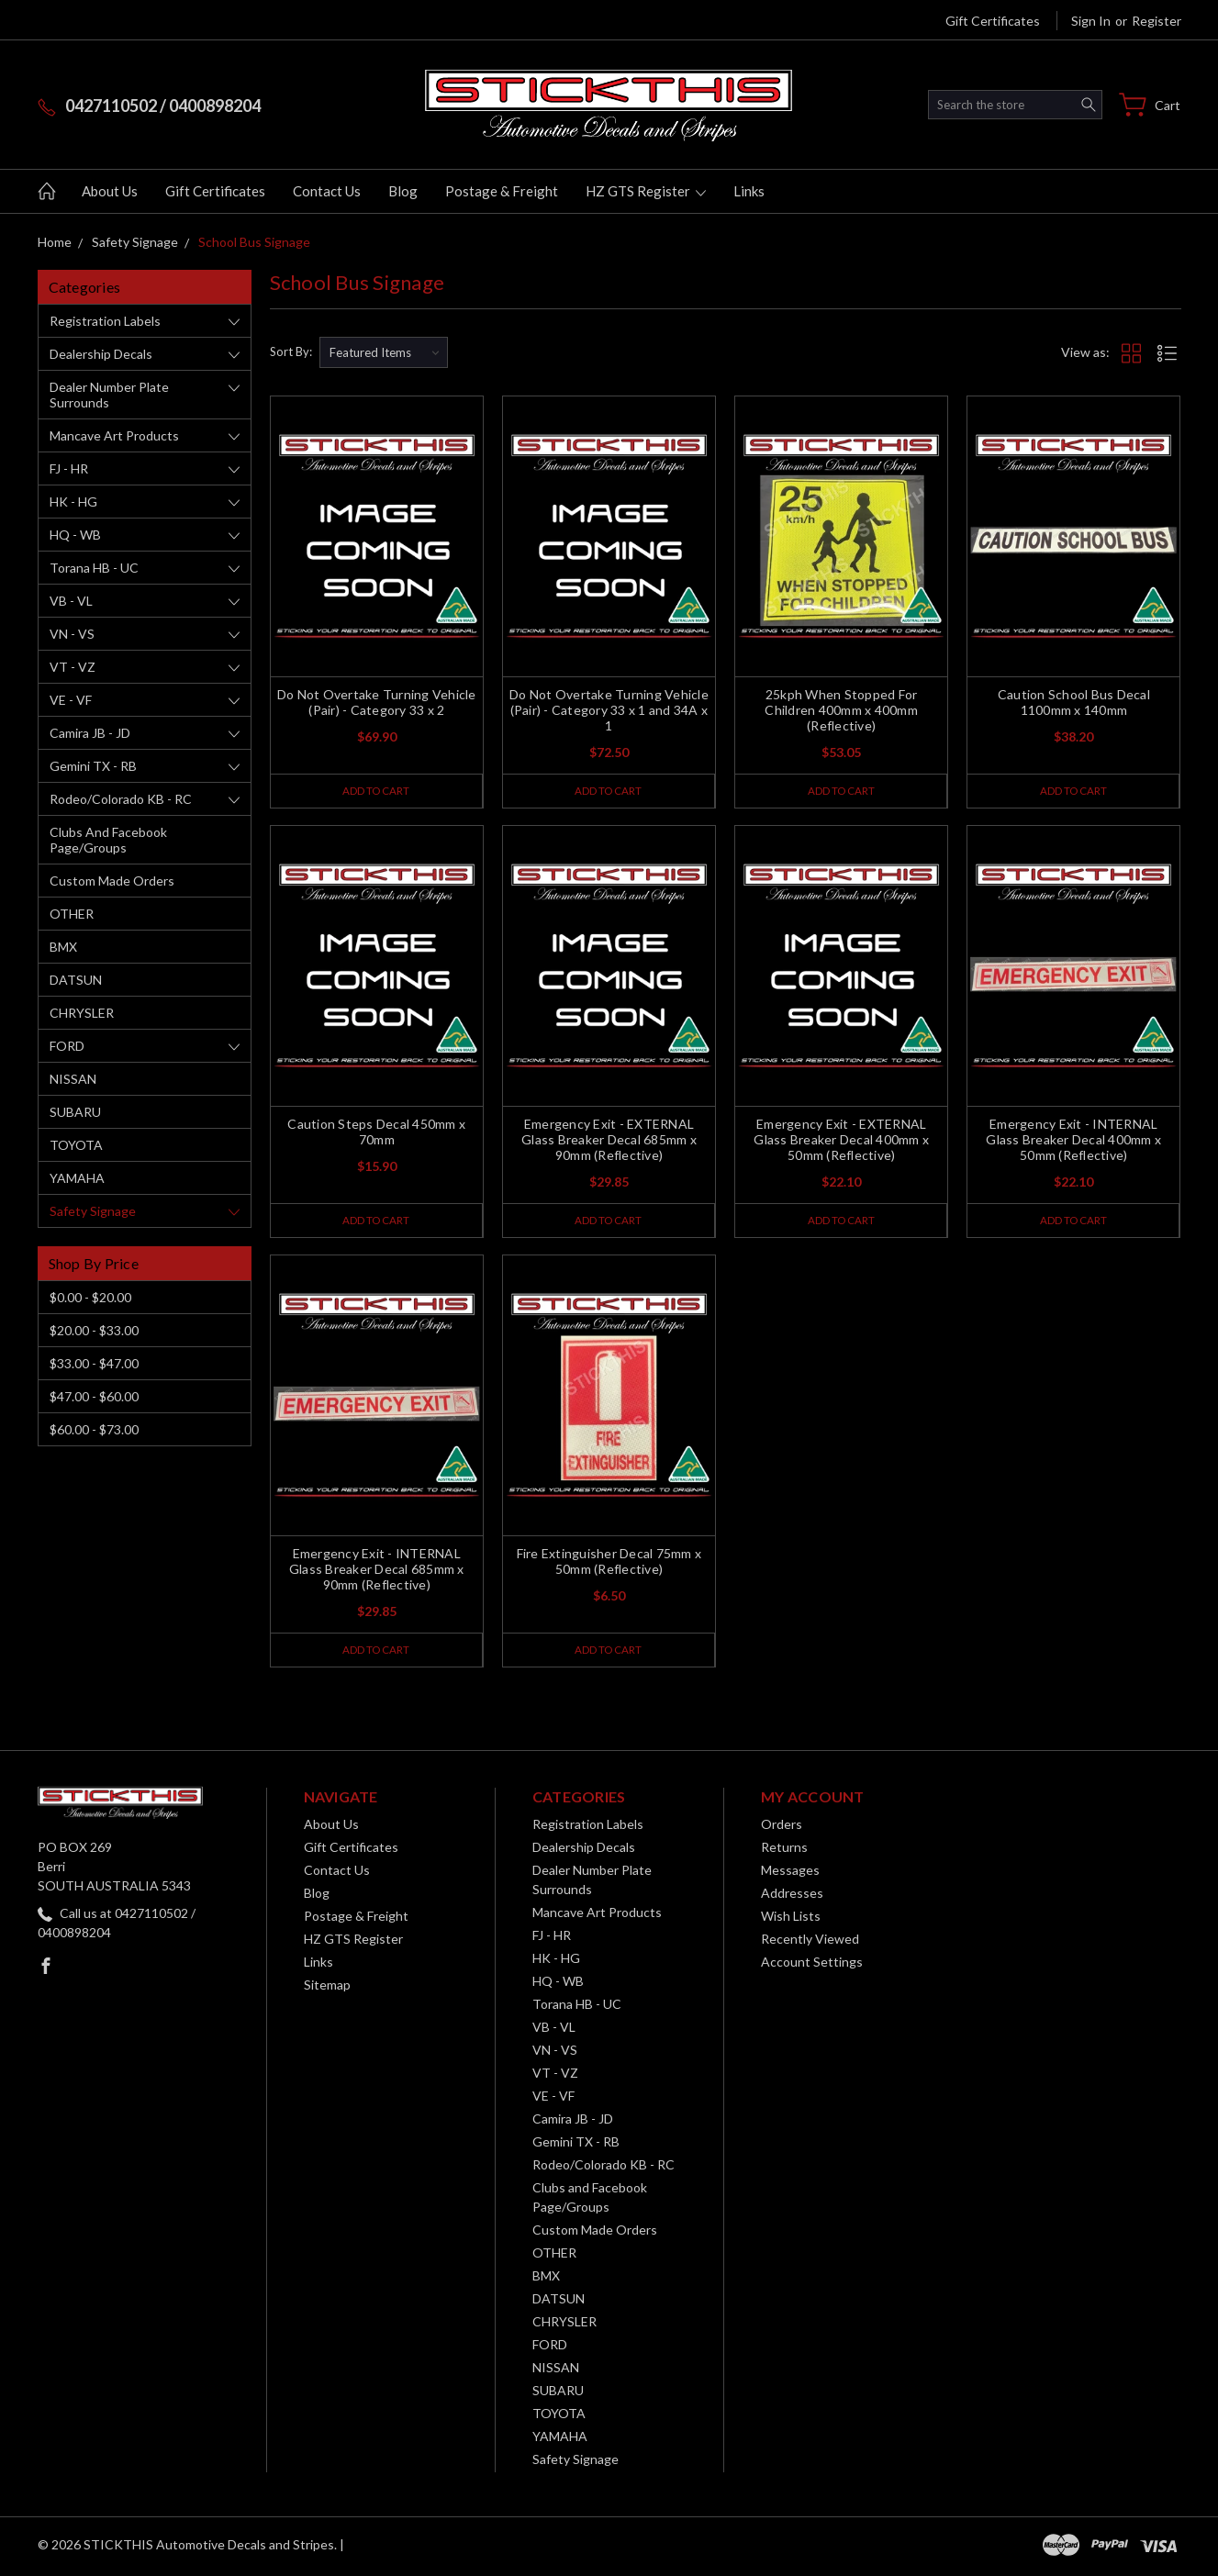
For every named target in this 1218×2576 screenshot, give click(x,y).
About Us (110, 191)
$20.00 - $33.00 (94, 1330)
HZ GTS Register (646, 191)
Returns (784, 1850)
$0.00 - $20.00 (90, 1297)
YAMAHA (77, 1178)
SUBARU (75, 1112)
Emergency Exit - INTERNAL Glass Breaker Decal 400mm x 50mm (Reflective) (1073, 1141)
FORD (67, 1046)
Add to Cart (376, 791)
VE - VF (71, 700)
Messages (790, 1873)
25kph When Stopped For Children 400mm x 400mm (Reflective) (841, 709)
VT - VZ (72, 667)
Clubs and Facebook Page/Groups (108, 839)
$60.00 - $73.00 (94, 1429)
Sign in (1091, 20)
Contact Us (327, 191)
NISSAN (73, 1079)
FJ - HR (69, 468)
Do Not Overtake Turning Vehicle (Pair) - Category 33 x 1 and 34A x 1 (609, 709)
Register (1156, 20)
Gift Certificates (992, 20)
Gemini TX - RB (93, 766)
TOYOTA (76, 1145)
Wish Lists (791, 1919)
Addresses (792, 1896)
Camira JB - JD (90, 733)
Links (749, 191)
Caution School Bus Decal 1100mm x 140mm (1074, 702)
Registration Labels (105, 321)
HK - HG (73, 501)
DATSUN (76, 979)
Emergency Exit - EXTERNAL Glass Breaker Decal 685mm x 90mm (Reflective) (609, 1141)
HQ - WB (75, 534)
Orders (781, 1827)
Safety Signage (93, 1211)
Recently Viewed (810, 1942)
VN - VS (72, 633)
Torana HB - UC (94, 567)
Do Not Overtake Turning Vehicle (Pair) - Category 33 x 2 (376, 702)
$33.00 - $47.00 (94, 1363)
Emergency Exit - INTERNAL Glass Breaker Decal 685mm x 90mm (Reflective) (376, 1571)
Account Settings (812, 1965)
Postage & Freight (501, 191)
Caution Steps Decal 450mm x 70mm (376, 1133)
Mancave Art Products (114, 435)
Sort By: (291, 351)
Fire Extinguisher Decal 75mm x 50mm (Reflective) (609, 1563)
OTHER (72, 913)
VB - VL (71, 600)
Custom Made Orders (112, 880)
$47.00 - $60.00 (94, 1396)
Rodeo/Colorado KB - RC (121, 799)
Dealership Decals (101, 354)
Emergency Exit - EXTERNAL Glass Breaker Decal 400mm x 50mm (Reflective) (841, 1141)
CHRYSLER (82, 1012)
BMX (63, 946)
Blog (403, 191)
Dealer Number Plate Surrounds (109, 394)
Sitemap (327, 1988)
